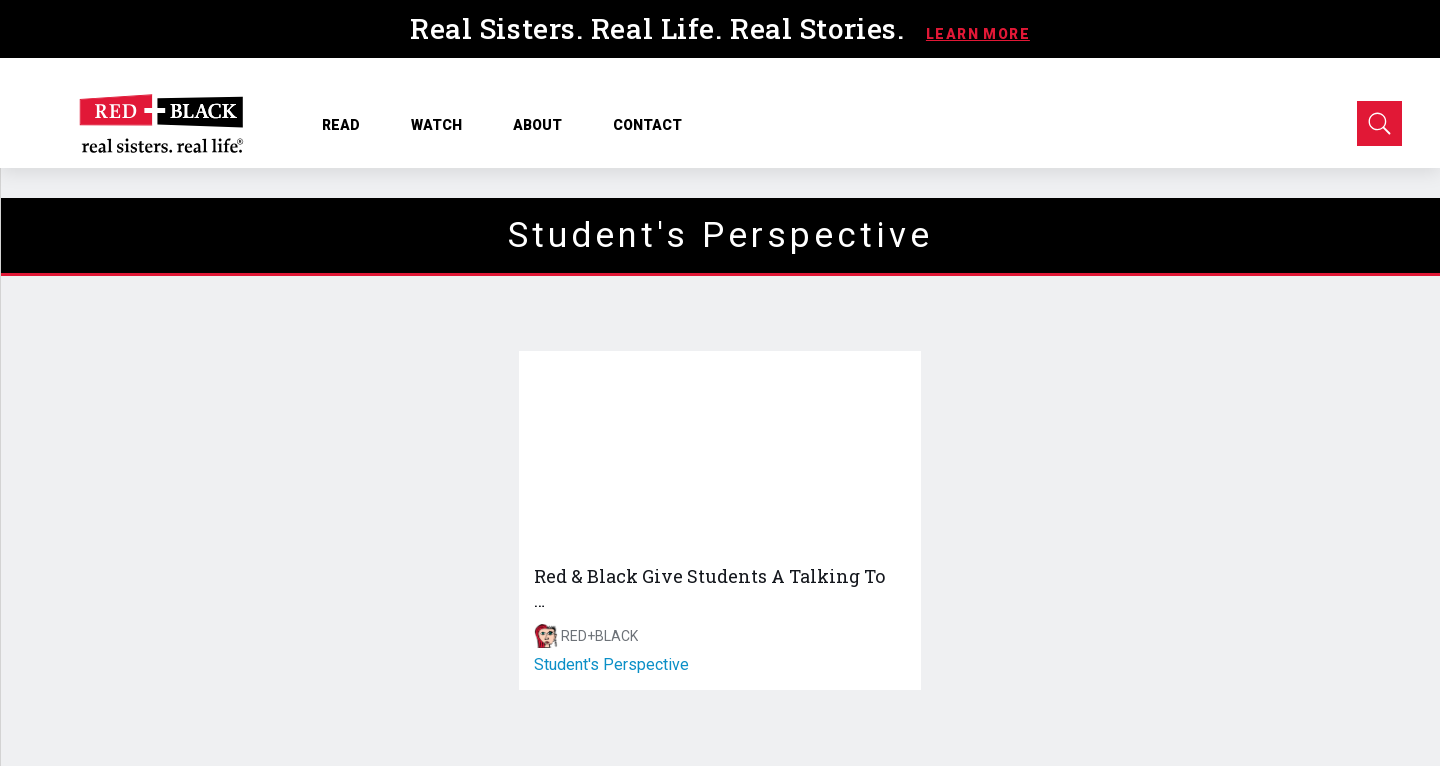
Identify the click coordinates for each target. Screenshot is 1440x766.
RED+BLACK (599, 636)
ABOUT (544, 125)
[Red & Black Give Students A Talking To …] (720, 451)
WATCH (443, 125)
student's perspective (611, 664)
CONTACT (647, 125)
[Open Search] (1379, 123)
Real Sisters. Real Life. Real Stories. (661, 28)
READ (348, 125)
